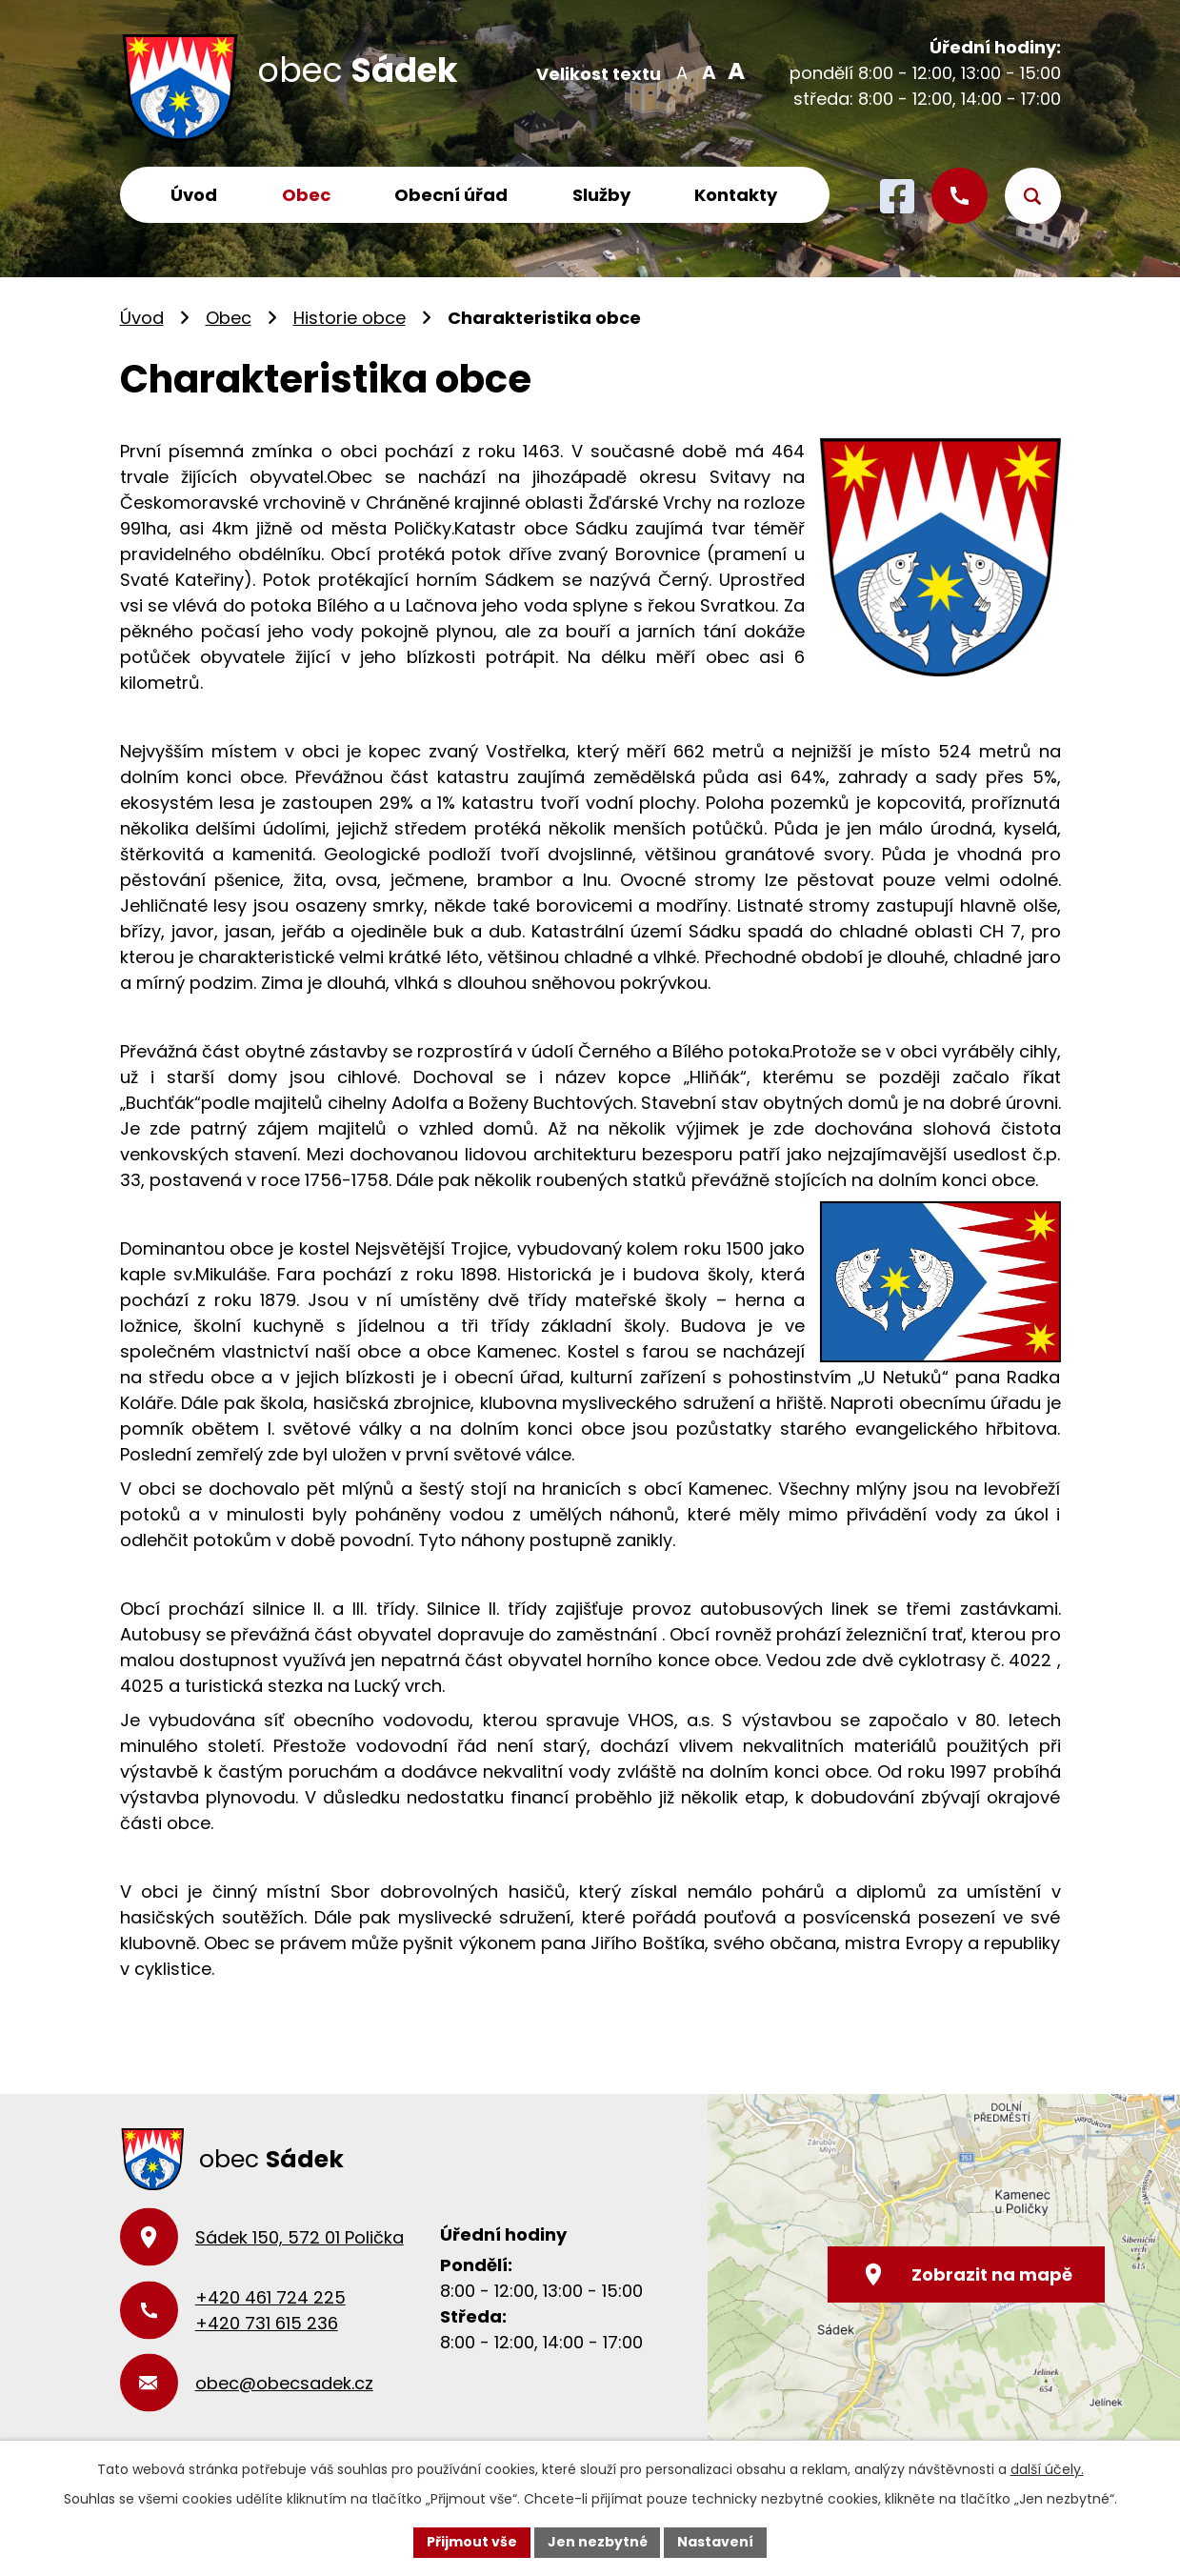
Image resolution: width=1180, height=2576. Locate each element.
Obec (306, 195)
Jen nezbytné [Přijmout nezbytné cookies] (598, 2541)
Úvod (193, 195)
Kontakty (735, 195)
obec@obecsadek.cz (284, 2383)
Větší (734, 71)
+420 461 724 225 (270, 2297)
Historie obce (349, 318)
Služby (601, 195)
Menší (682, 71)
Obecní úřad (451, 195)
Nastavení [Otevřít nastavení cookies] (716, 2541)
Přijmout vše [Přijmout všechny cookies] (472, 2541)
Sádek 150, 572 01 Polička (299, 2237)
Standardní (708, 71)
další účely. (1047, 2469)
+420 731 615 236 (266, 2323)
